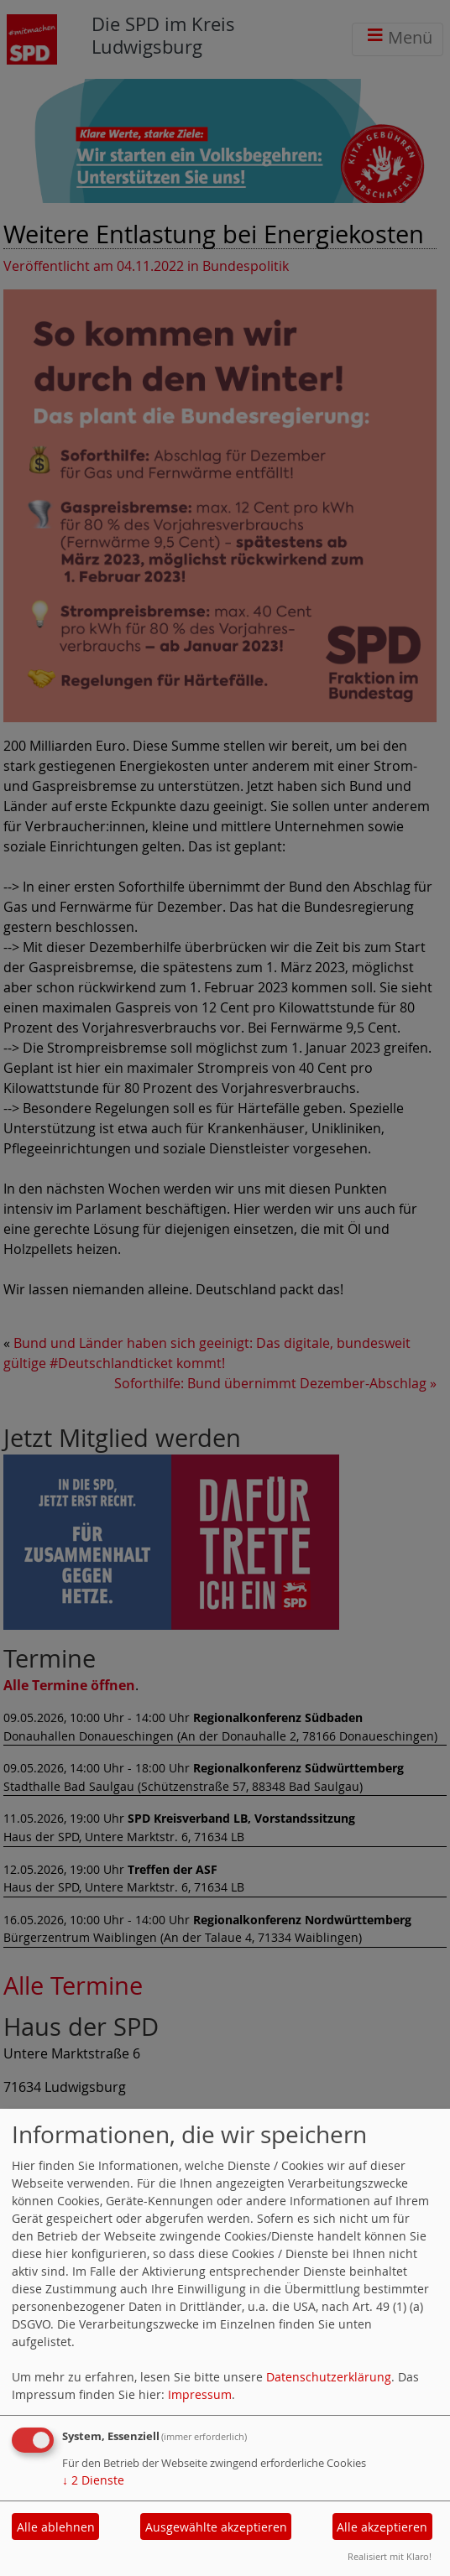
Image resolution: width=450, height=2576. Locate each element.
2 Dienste (93, 2480)
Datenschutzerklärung (328, 2377)
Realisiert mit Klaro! (390, 2556)
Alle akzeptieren (382, 2527)
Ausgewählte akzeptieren (216, 2527)
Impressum (200, 2394)
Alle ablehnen (56, 2527)
